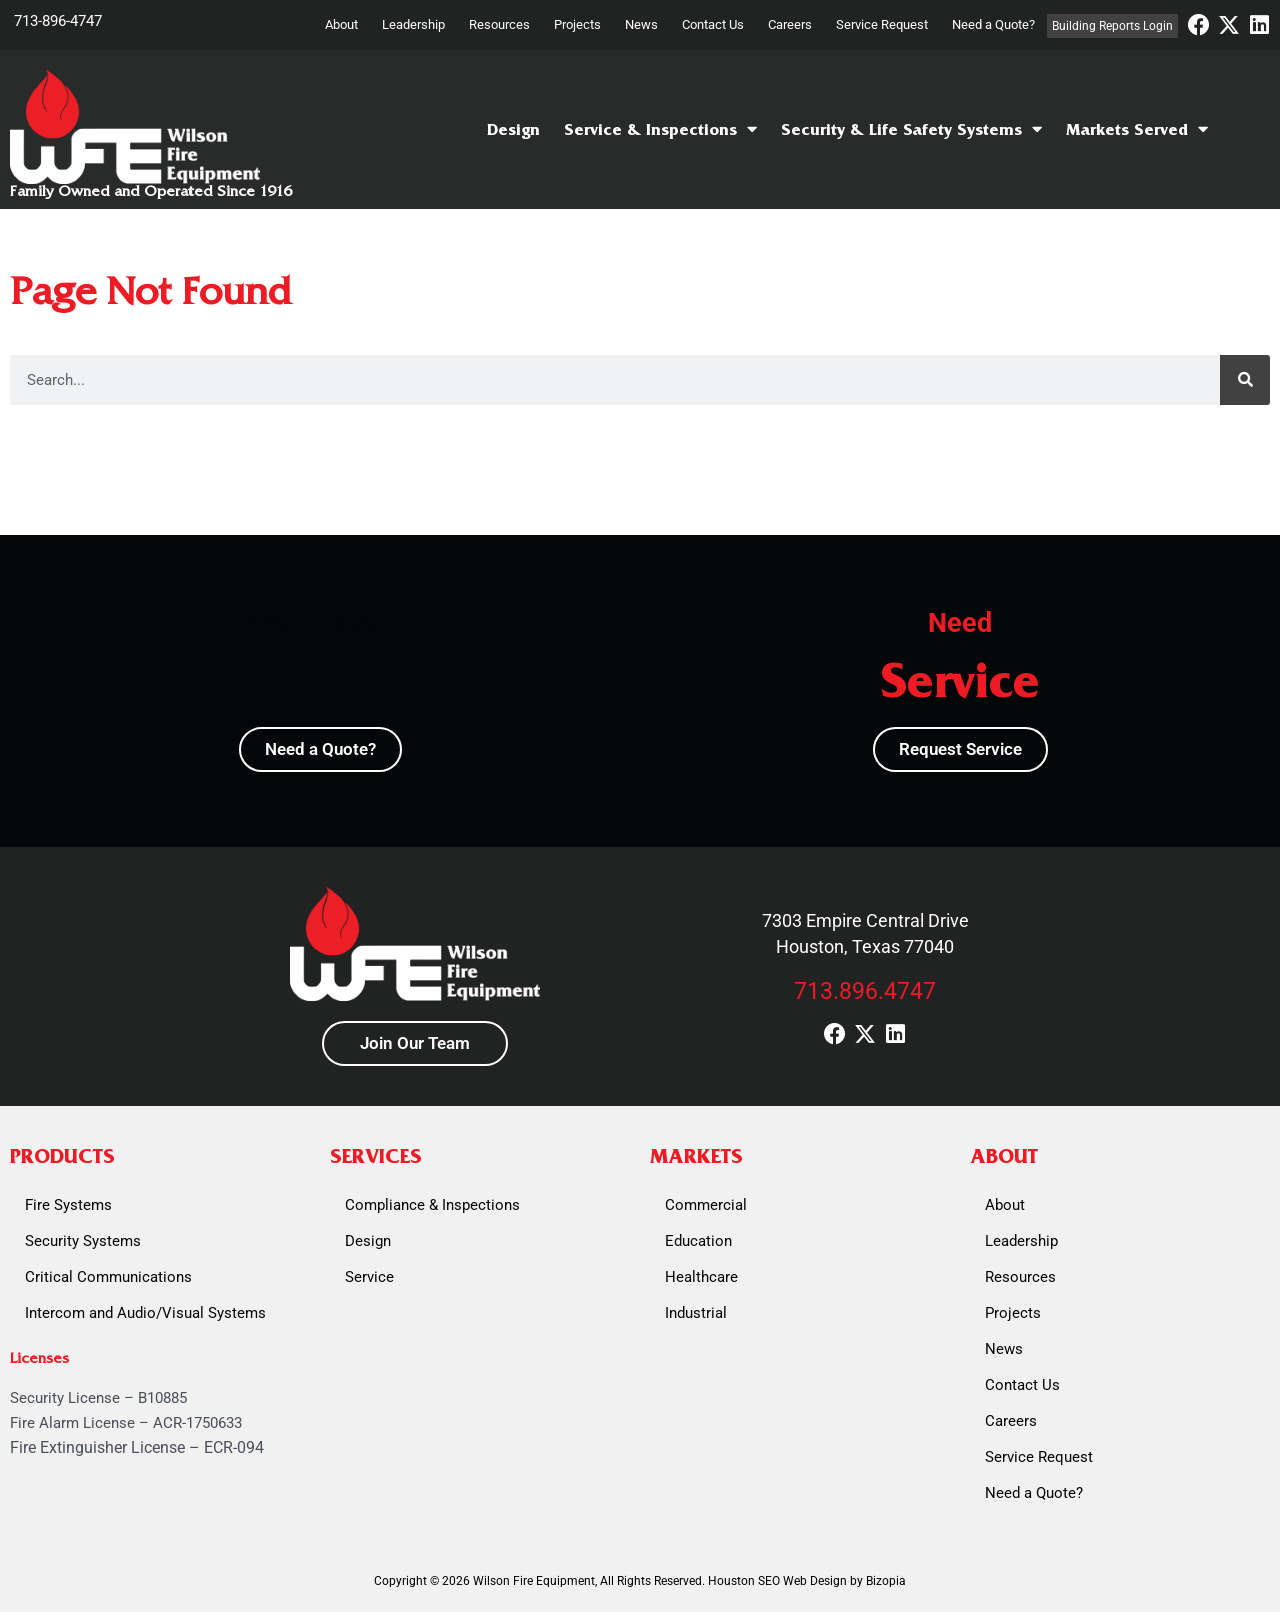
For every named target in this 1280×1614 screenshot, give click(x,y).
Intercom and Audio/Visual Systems (145, 1315)
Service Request (882, 24)
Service (369, 1279)
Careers (790, 24)
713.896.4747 (865, 992)
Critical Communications (108, 1279)
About (341, 24)
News (641, 24)
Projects (577, 24)
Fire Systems (68, 1207)
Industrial (696, 1315)
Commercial (706, 1207)
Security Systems (83, 1243)
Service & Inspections (660, 129)
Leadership (413, 24)
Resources (499, 24)
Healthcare (701, 1279)
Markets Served (1137, 129)
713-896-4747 (58, 21)
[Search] (1245, 380)
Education (698, 1243)
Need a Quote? (993, 24)
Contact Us (713, 24)
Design (513, 129)
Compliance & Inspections (432, 1207)
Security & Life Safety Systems (911, 129)
